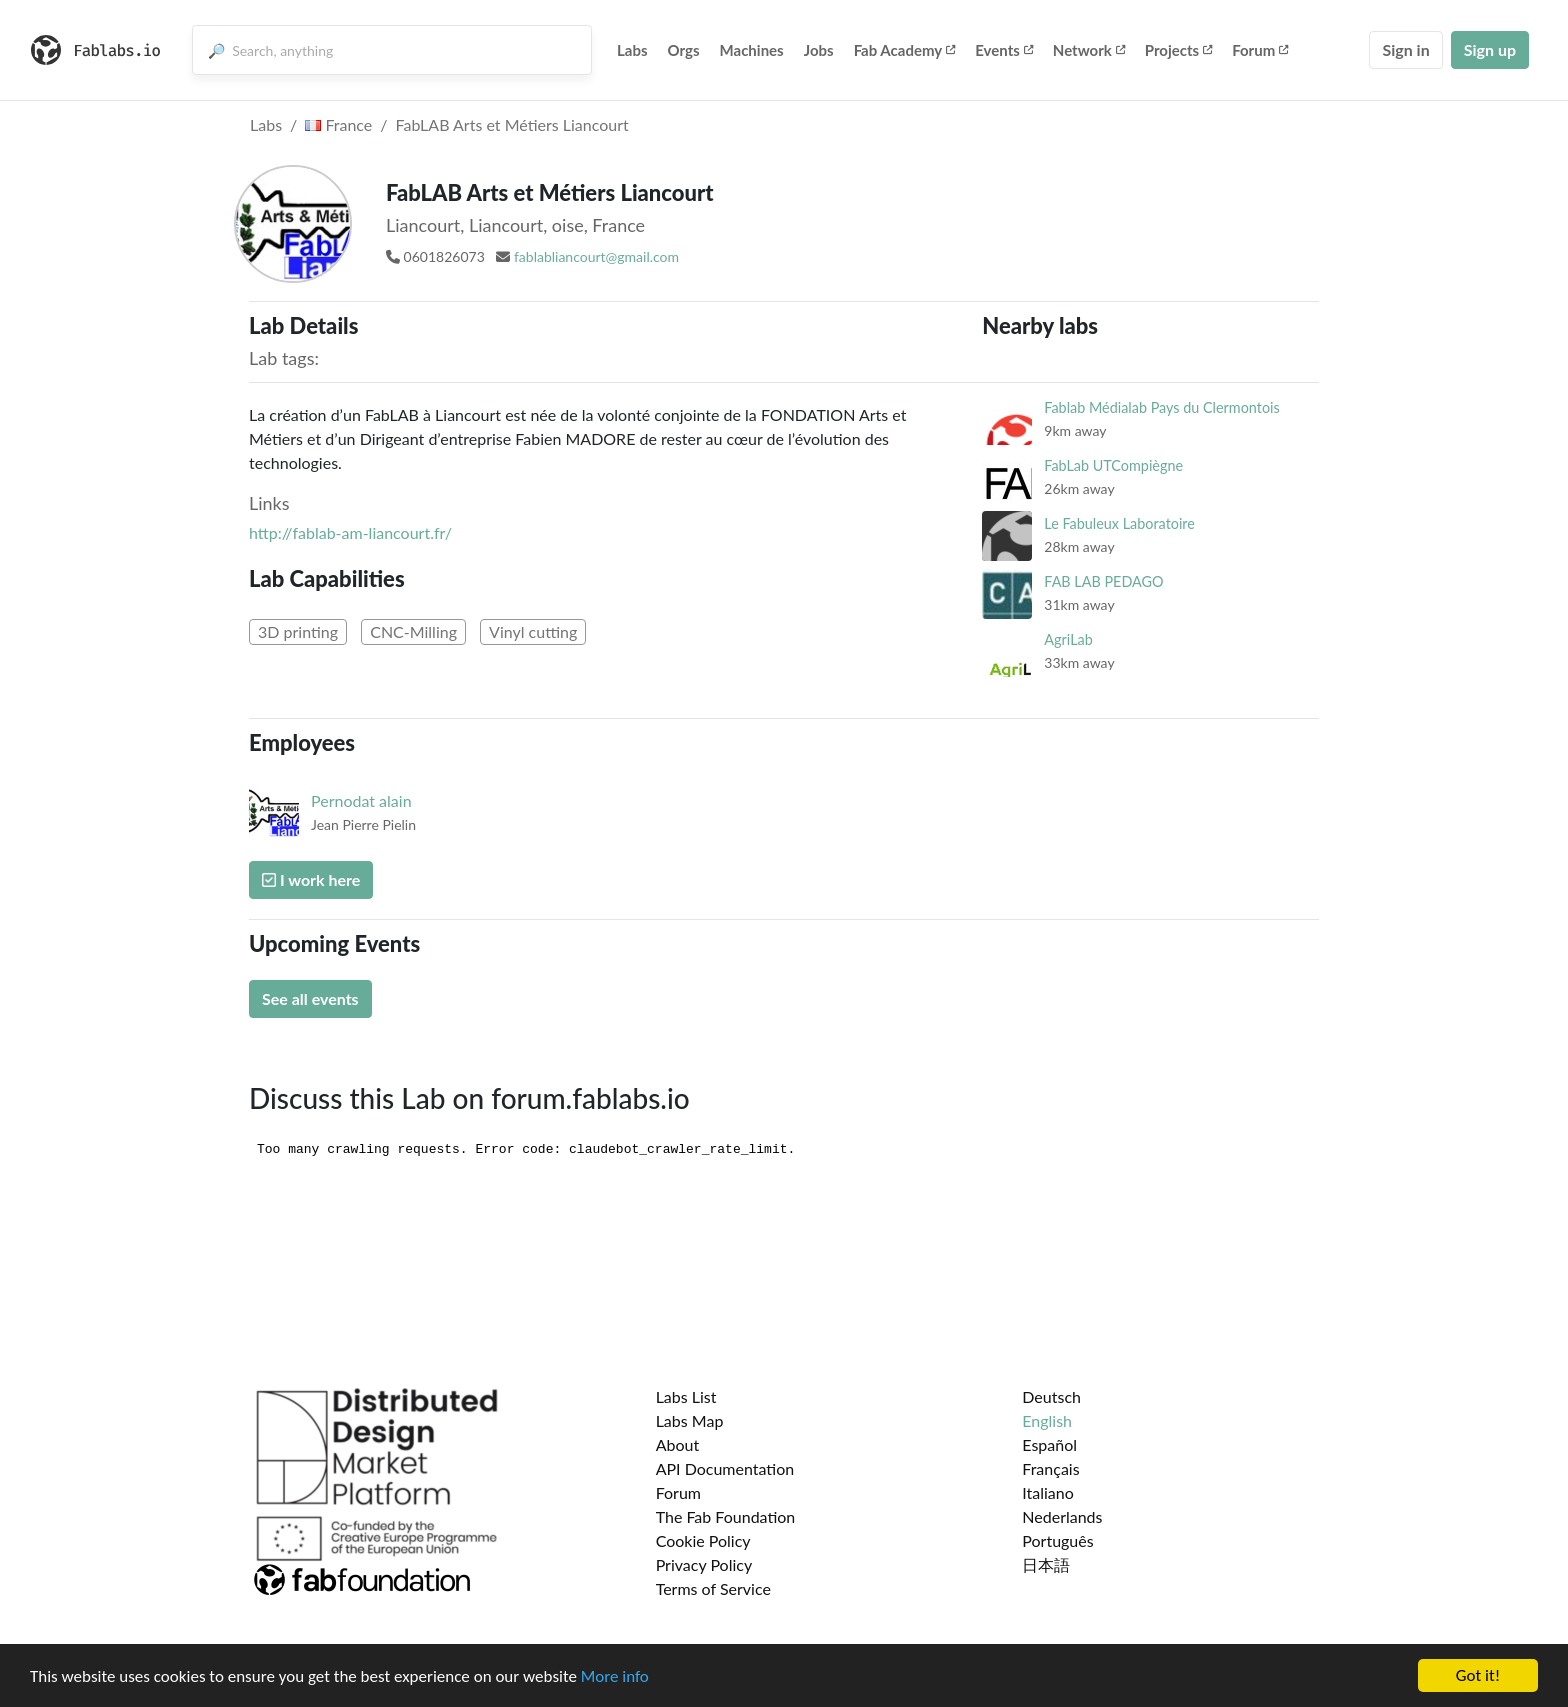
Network (1089, 50)
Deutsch (1051, 1396)
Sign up (1490, 49)
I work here (311, 879)
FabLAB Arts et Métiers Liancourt (512, 124)
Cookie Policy (703, 1540)
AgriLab (1068, 639)
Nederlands (1062, 1516)
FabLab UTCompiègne (1113, 465)
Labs (632, 50)
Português (1057, 1540)
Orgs (684, 50)
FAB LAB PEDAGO (1103, 581)
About (678, 1444)
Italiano (1048, 1492)
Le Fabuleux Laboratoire (1119, 523)
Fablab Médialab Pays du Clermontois (1161, 407)
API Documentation (725, 1468)
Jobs (819, 50)
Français (1050, 1468)
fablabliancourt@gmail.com (596, 256)
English (1047, 1420)
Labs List (686, 1396)
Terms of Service (713, 1588)
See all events (310, 998)
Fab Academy (905, 50)
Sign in (1405, 49)
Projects (1178, 50)
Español (1049, 1444)
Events (1004, 50)
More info (615, 1678)
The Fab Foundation (726, 1516)
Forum (1260, 50)
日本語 (1046, 1564)
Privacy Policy (704, 1564)
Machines (752, 50)
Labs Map (690, 1420)
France (338, 124)
